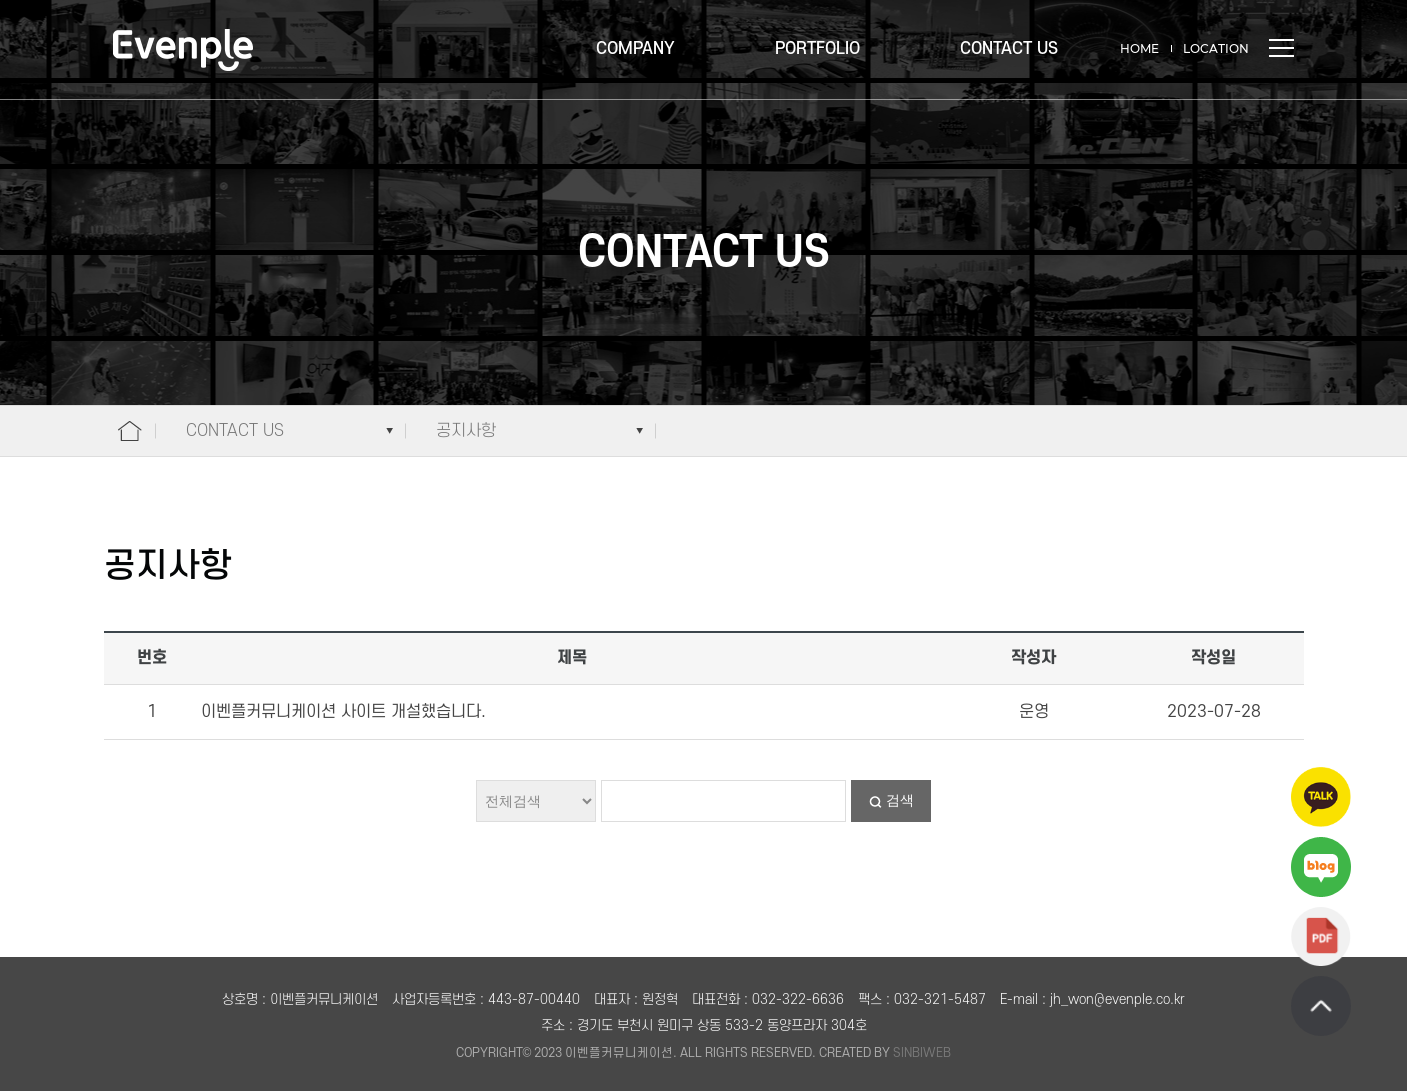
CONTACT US (1009, 49)
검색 (900, 800)
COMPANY (635, 49)
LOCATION (1216, 48)
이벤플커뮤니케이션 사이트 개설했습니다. (343, 712)
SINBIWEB (922, 1053)
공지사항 (466, 431)
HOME (1139, 48)
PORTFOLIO (817, 49)
